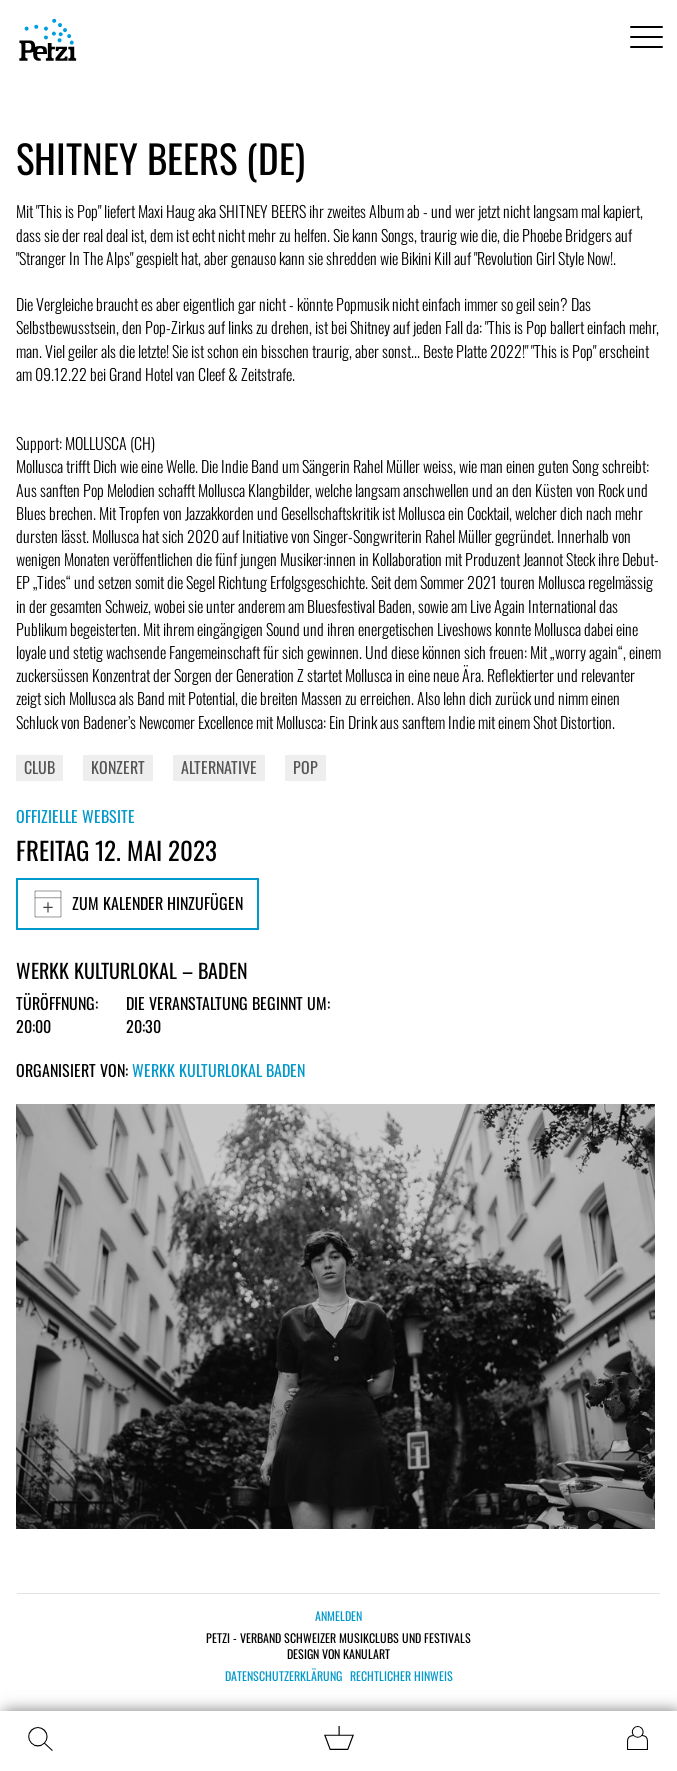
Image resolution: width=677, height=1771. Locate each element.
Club (39, 767)
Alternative (219, 767)
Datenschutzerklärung (283, 1676)
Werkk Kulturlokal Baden (218, 1070)
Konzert (118, 767)
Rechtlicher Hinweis (401, 1676)
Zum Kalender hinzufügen (137, 904)
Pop (305, 767)
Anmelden (338, 1615)
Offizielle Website (75, 816)
